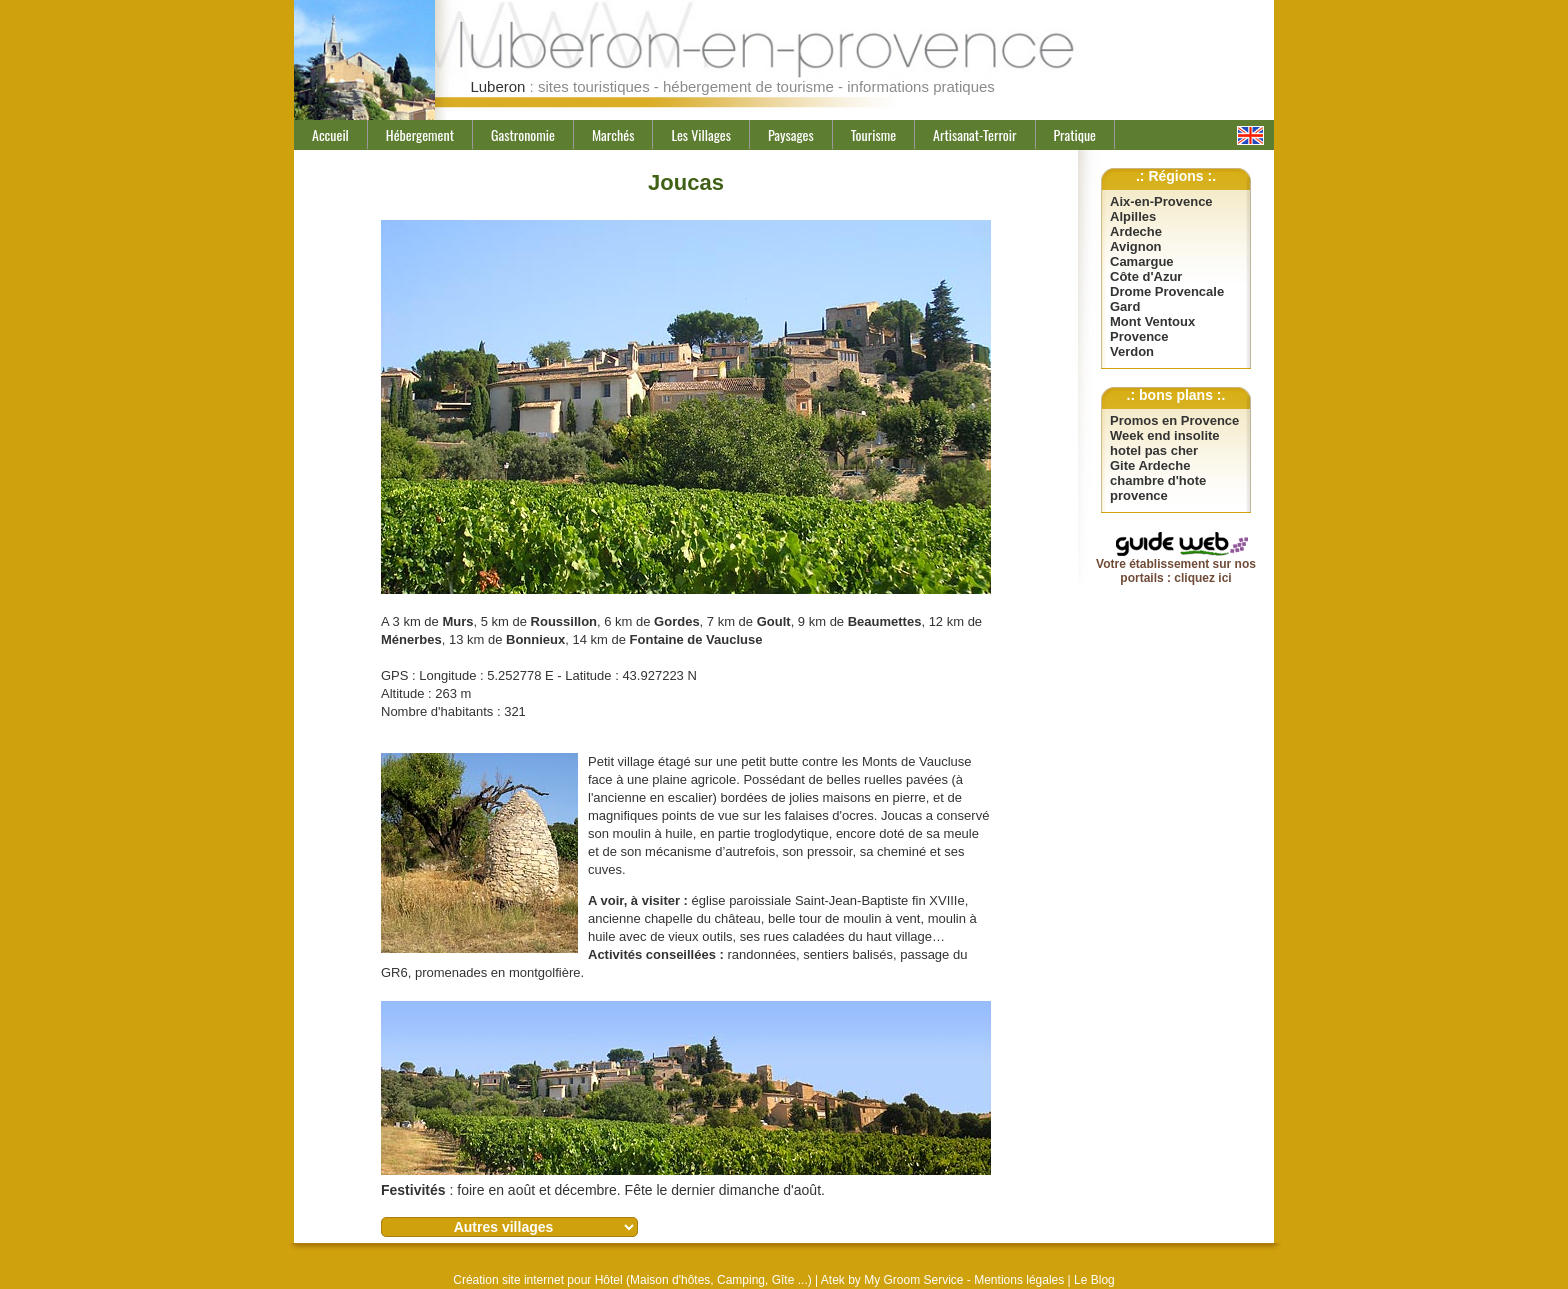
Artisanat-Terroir (974, 134)
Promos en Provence (1174, 420)
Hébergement (420, 134)
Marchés (613, 134)
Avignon (1136, 246)
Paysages (791, 134)
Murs (457, 621)
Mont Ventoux (1152, 321)
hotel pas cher (1154, 450)
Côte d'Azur (1146, 276)
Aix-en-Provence (1161, 201)
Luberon (497, 86)
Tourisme (873, 134)
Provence (1139, 336)
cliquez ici (1202, 578)
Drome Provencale (1167, 291)
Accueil (330, 134)
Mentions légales (1019, 1280)
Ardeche (1136, 231)
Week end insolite (1165, 435)
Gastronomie (523, 134)
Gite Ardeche (1150, 465)
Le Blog (1094, 1280)
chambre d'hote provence (1158, 488)
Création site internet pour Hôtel (537, 1280)
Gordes (677, 621)
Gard (1125, 306)
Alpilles (1133, 216)
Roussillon (564, 621)
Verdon (1132, 351)
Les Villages (701, 134)
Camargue (1142, 261)
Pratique (1075, 134)
